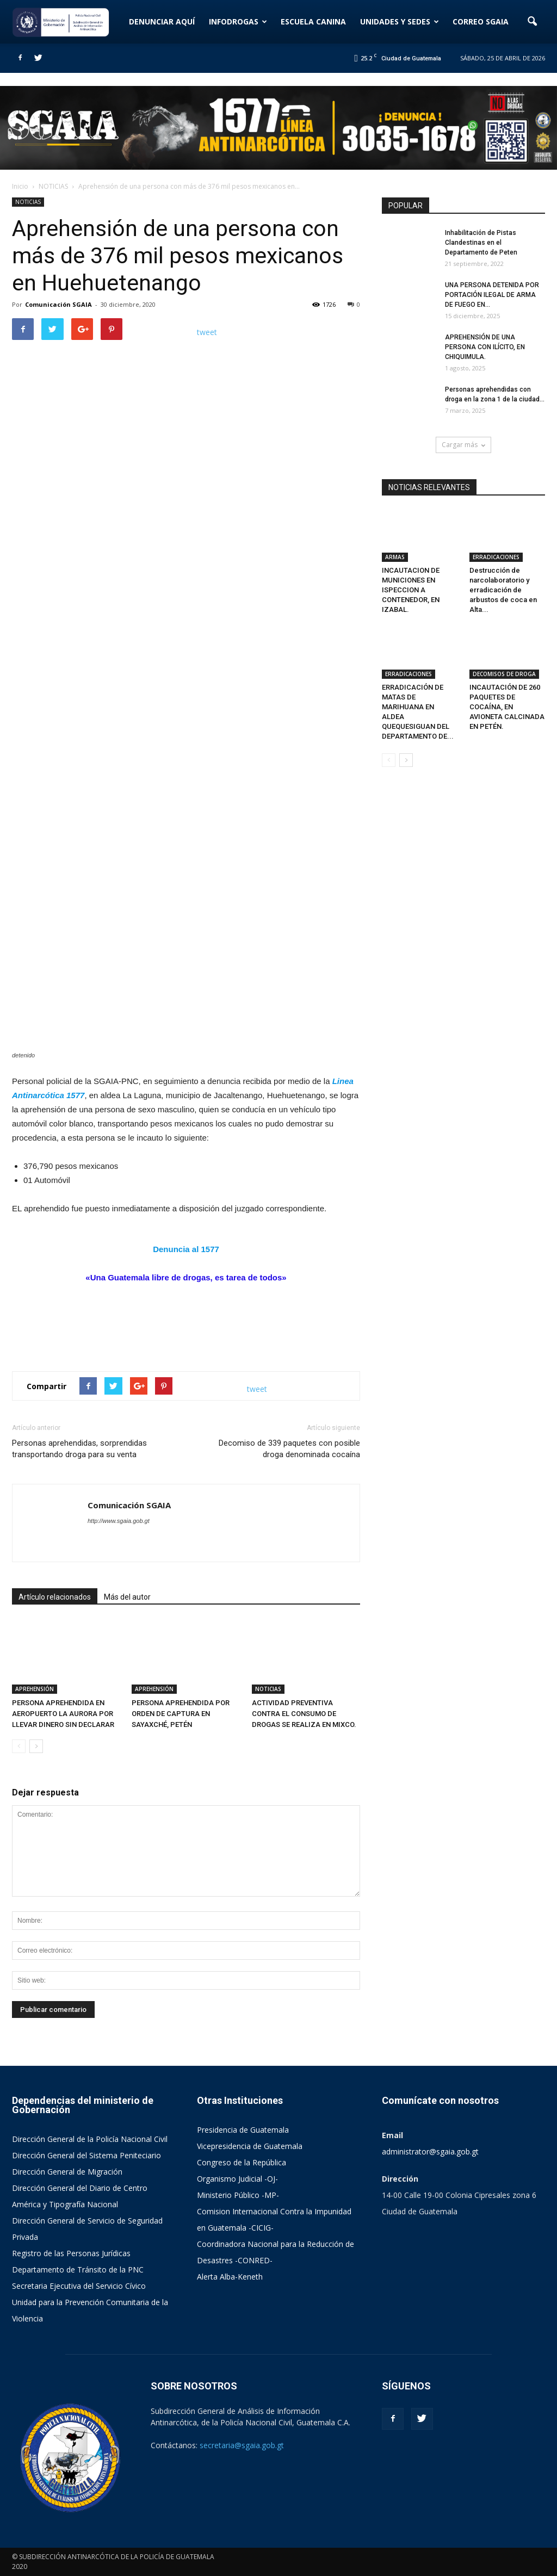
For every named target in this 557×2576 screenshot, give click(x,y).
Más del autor (127, 1597)
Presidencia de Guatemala (243, 2130)
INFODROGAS (238, 21)
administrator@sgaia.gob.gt (430, 2151)
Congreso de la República (241, 2162)
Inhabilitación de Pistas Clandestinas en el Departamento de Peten (481, 242)
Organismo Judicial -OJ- (237, 2179)
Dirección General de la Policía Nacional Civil (90, 2139)
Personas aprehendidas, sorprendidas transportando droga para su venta (79, 1448)
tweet (207, 332)
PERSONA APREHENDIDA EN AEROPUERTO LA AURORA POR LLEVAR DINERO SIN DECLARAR (63, 1714)
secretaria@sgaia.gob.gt (242, 2445)
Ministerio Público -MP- (238, 2195)
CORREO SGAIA (481, 21)
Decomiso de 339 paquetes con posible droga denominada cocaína (289, 1448)
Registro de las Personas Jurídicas (71, 2253)
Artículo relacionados (54, 1597)
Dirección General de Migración (67, 2171)
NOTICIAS (28, 202)
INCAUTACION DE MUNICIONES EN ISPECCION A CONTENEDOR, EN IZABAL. (411, 590)
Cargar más (463, 444)
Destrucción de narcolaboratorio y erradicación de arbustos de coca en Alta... (503, 590)
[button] (532, 22)
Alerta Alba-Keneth (230, 2276)
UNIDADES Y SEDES (399, 21)
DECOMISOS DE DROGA (504, 674)
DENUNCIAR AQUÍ (162, 21)
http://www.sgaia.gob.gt (119, 1521)
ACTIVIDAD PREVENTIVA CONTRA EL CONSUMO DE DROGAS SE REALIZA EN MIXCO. (304, 1714)
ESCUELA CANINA (313, 21)
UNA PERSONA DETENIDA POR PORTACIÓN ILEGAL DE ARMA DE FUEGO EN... (492, 294)
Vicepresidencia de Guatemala (249, 2146)
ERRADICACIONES (496, 557)
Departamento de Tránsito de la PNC (78, 2269)
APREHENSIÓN (34, 1689)
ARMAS (395, 557)
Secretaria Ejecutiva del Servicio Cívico (79, 2286)
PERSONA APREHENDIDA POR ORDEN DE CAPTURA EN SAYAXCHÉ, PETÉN (181, 1714)
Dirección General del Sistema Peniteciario (86, 2155)
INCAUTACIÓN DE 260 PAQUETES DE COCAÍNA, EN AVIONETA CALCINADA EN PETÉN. (506, 706)
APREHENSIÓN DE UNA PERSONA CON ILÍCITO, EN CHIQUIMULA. (485, 347)
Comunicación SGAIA (58, 304)
